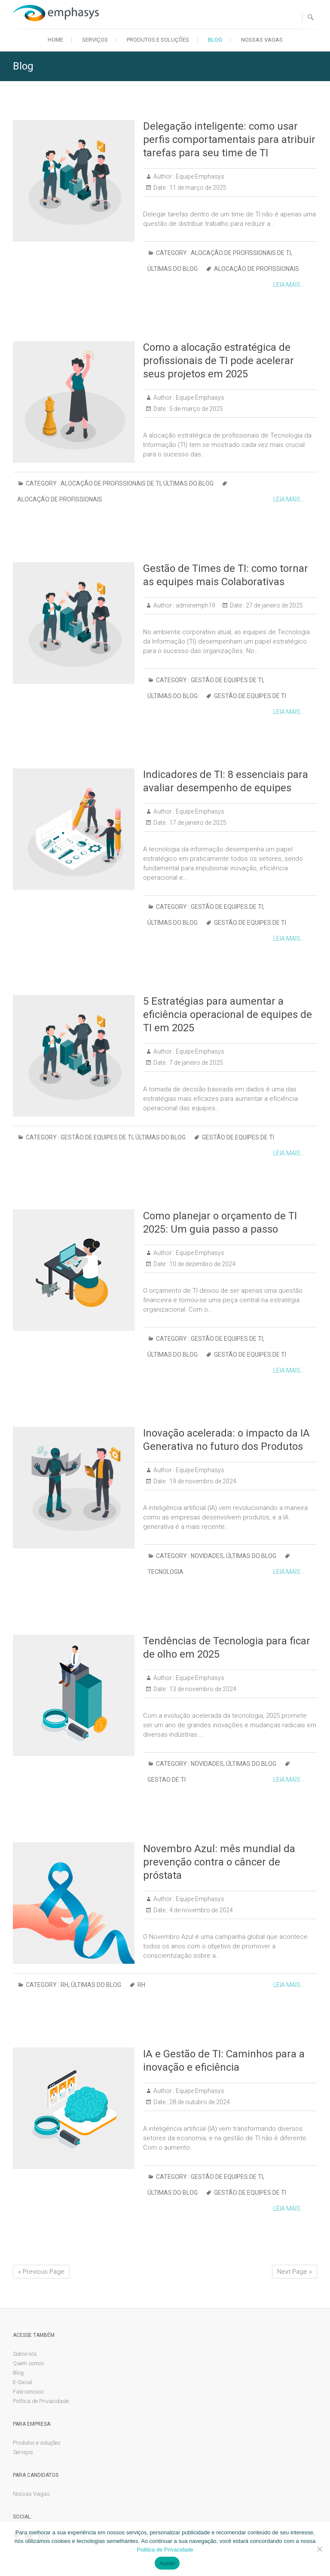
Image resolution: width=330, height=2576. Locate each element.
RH (64, 1984)
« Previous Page (41, 2271)
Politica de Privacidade (165, 2549)
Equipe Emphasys (199, 176)
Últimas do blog (172, 268)
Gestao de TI (166, 1779)
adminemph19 (194, 605)
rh (141, 1984)
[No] (319, 2549)
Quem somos (28, 2363)
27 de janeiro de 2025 (273, 605)
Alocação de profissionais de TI (241, 252)
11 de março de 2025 (197, 187)
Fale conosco (28, 2391)
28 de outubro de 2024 (199, 2102)
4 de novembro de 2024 (200, 1910)
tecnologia (165, 1571)
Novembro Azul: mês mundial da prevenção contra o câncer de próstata (219, 1862)
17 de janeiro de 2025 (197, 822)
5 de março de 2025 (195, 408)
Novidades (207, 1555)
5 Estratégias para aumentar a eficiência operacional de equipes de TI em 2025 (227, 1014)
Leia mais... (288, 284)
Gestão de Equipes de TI (227, 680)
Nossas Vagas (262, 39)
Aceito (167, 2563)
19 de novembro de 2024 (202, 1481)
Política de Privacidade (41, 2401)
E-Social (22, 2382)
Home (55, 39)
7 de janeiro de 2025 (195, 1062)
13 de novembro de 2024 (202, 1689)
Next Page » (294, 2271)
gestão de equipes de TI (250, 696)
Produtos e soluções (158, 39)
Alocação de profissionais (256, 268)
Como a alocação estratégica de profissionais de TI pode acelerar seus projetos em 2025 (218, 360)
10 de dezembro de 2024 (201, 1264)
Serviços (95, 39)
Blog (215, 39)
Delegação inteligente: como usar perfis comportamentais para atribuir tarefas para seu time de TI (229, 139)
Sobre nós (25, 2354)
